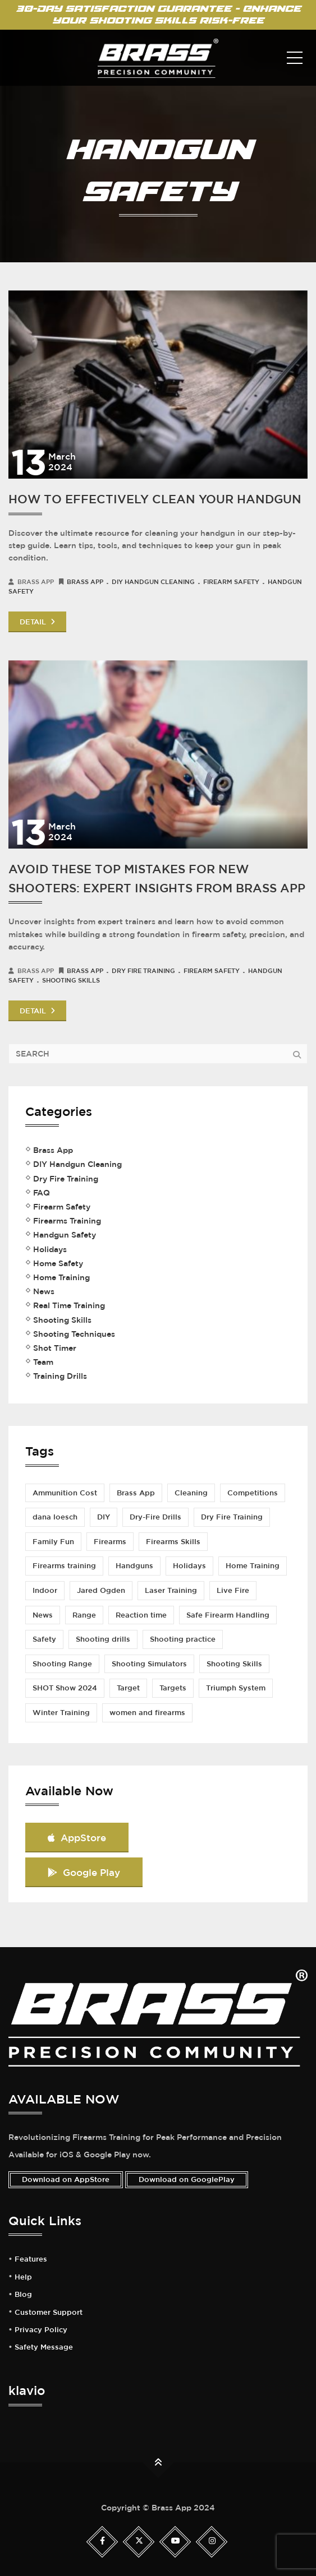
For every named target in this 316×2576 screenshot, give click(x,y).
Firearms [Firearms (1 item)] (110, 1541)
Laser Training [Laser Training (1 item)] (171, 1590)
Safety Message (44, 2347)
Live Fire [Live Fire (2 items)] (233, 1590)
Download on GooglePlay (187, 2179)
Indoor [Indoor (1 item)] (45, 1590)
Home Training (61, 1277)
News (43, 1291)
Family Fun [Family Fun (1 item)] (53, 1541)
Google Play (84, 1872)
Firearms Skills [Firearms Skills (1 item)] (173, 1541)
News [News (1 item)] (43, 1615)
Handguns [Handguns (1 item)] (134, 1566)
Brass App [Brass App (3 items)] (136, 1493)
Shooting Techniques (74, 1334)
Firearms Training (67, 1221)
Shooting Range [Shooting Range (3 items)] (62, 1664)
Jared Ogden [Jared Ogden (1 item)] (101, 1590)
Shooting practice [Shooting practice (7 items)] (183, 1639)
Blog (23, 2294)
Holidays (50, 1249)
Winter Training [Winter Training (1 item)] (61, 1712)
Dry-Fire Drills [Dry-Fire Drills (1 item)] (155, 1517)
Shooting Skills (71, 980)
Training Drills (60, 1376)
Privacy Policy (41, 2330)
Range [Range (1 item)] (84, 1615)
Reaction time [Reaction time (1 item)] (141, 1615)
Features (31, 2259)
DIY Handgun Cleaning (153, 581)
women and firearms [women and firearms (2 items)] (147, 1712)
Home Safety (58, 1263)
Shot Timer (54, 1348)
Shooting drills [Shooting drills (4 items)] (103, 1639)
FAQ (41, 1193)
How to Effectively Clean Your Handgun (154, 499)
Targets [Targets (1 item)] (172, 1688)
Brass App (85, 581)
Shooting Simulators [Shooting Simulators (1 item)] (149, 1664)
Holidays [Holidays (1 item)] (189, 1566)
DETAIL (37, 622)
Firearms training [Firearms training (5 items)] (64, 1566)
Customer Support (49, 2312)
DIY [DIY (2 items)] (103, 1517)
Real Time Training (69, 1305)
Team (43, 1362)
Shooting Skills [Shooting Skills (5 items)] (234, 1664)
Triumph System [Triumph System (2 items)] (235, 1688)
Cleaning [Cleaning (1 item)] (191, 1493)
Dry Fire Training (143, 970)
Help (23, 2277)
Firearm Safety (231, 581)
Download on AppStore (65, 2179)
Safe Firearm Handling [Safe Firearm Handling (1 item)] (227, 1615)
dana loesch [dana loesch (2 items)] (55, 1517)
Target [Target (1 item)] (128, 1688)
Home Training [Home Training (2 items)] (253, 1566)
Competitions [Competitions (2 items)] (252, 1493)
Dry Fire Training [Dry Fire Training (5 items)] (232, 1517)
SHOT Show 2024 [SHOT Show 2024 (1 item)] (65, 1688)
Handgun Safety (64, 1235)
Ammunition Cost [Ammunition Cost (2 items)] (65, 1493)
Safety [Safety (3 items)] (44, 1639)
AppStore (77, 1837)
